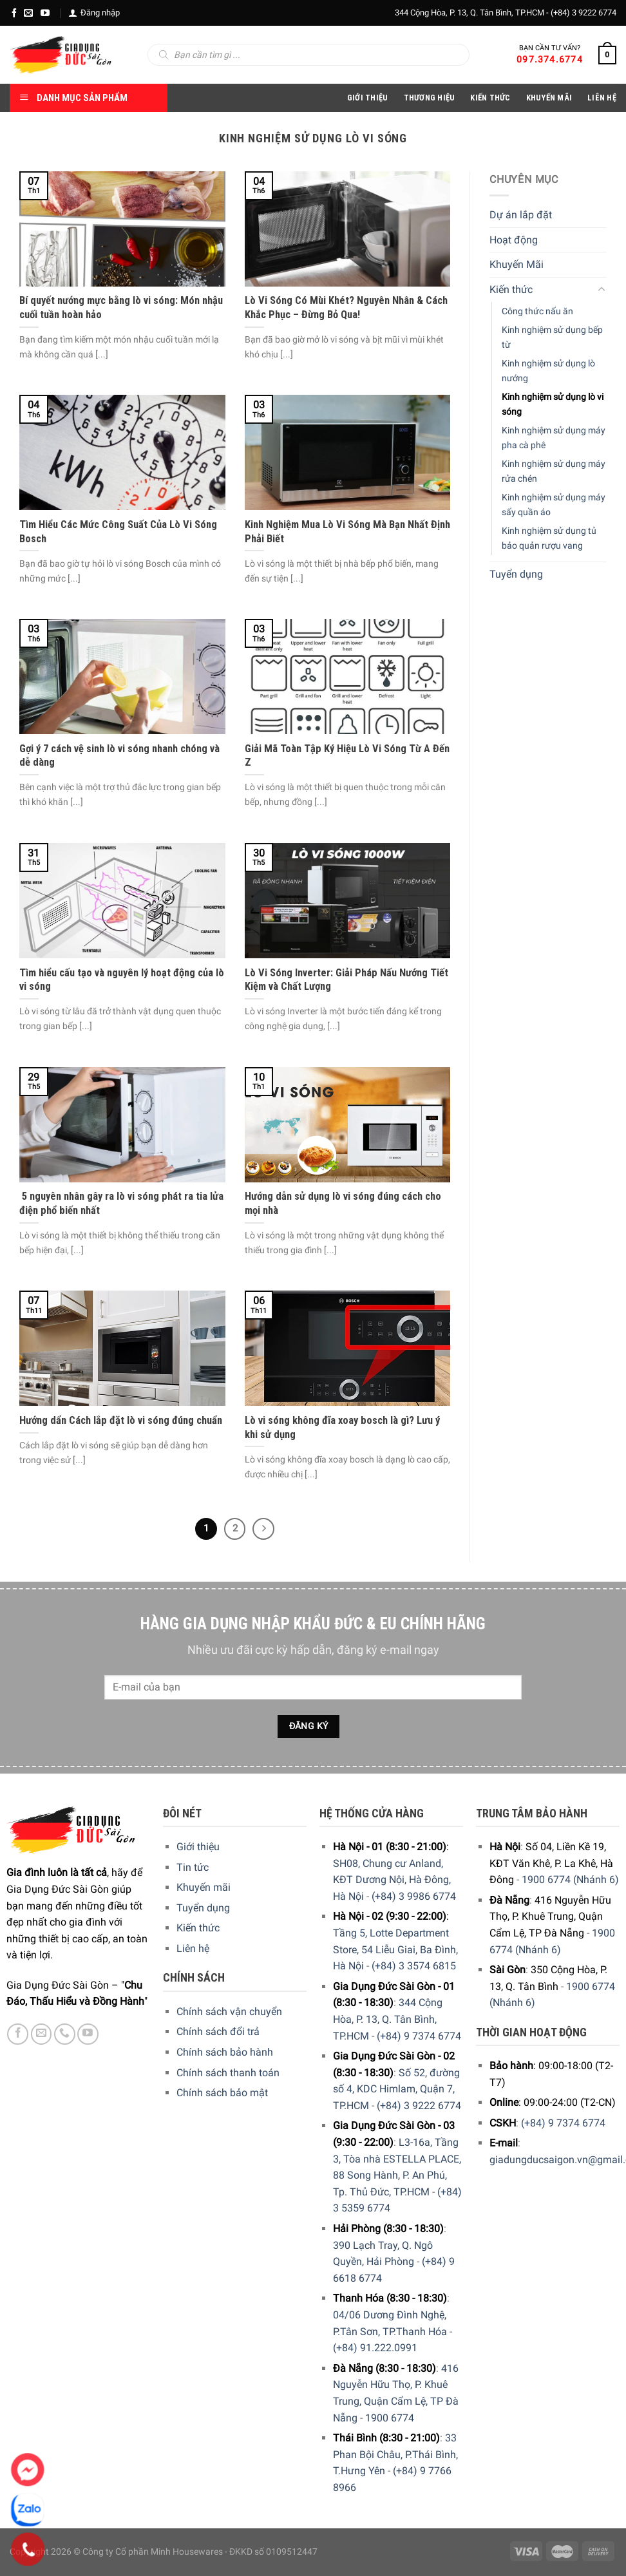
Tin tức (192, 1867)
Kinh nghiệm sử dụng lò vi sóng (552, 404)
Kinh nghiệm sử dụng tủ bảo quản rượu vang (549, 538)
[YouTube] (45, 13)
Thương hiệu (429, 97)
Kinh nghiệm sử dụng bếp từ (552, 337)
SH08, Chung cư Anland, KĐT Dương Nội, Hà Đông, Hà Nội (392, 1879)
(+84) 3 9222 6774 (583, 12)
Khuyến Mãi (549, 97)
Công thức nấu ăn (537, 310)
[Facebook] (14, 13)
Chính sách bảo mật (222, 2093)
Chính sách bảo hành (224, 2052)
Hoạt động (513, 239)
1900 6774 (389, 2418)
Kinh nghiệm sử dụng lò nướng (548, 370)
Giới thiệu (198, 1847)
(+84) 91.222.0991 (375, 2348)
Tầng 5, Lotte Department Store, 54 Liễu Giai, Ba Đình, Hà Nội (395, 1949)
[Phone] (28, 2549)
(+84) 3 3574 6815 (414, 1966)
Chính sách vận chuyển (229, 2011)
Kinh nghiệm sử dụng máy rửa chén (553, 471)
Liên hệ (192, 1948)
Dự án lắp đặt (520, 215)
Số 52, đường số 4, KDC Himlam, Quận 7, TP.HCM (396, 2089)
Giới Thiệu (367, 97)
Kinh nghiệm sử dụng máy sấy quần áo (553, 505)
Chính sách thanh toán (228, 2073)
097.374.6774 (550, 59)
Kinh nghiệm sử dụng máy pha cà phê (553, 438)
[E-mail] (28, 13)
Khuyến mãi (203, 1887)
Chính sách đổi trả (218, 2031)
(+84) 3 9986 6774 (414, 1896)
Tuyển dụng (516, 574)
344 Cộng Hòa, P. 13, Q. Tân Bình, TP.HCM (387, 2018)
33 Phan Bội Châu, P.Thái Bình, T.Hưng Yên (395, 2454)
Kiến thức (490, 97)
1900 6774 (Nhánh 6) (570, 1879)
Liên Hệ (601, 97)
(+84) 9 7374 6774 (419, 2036)
